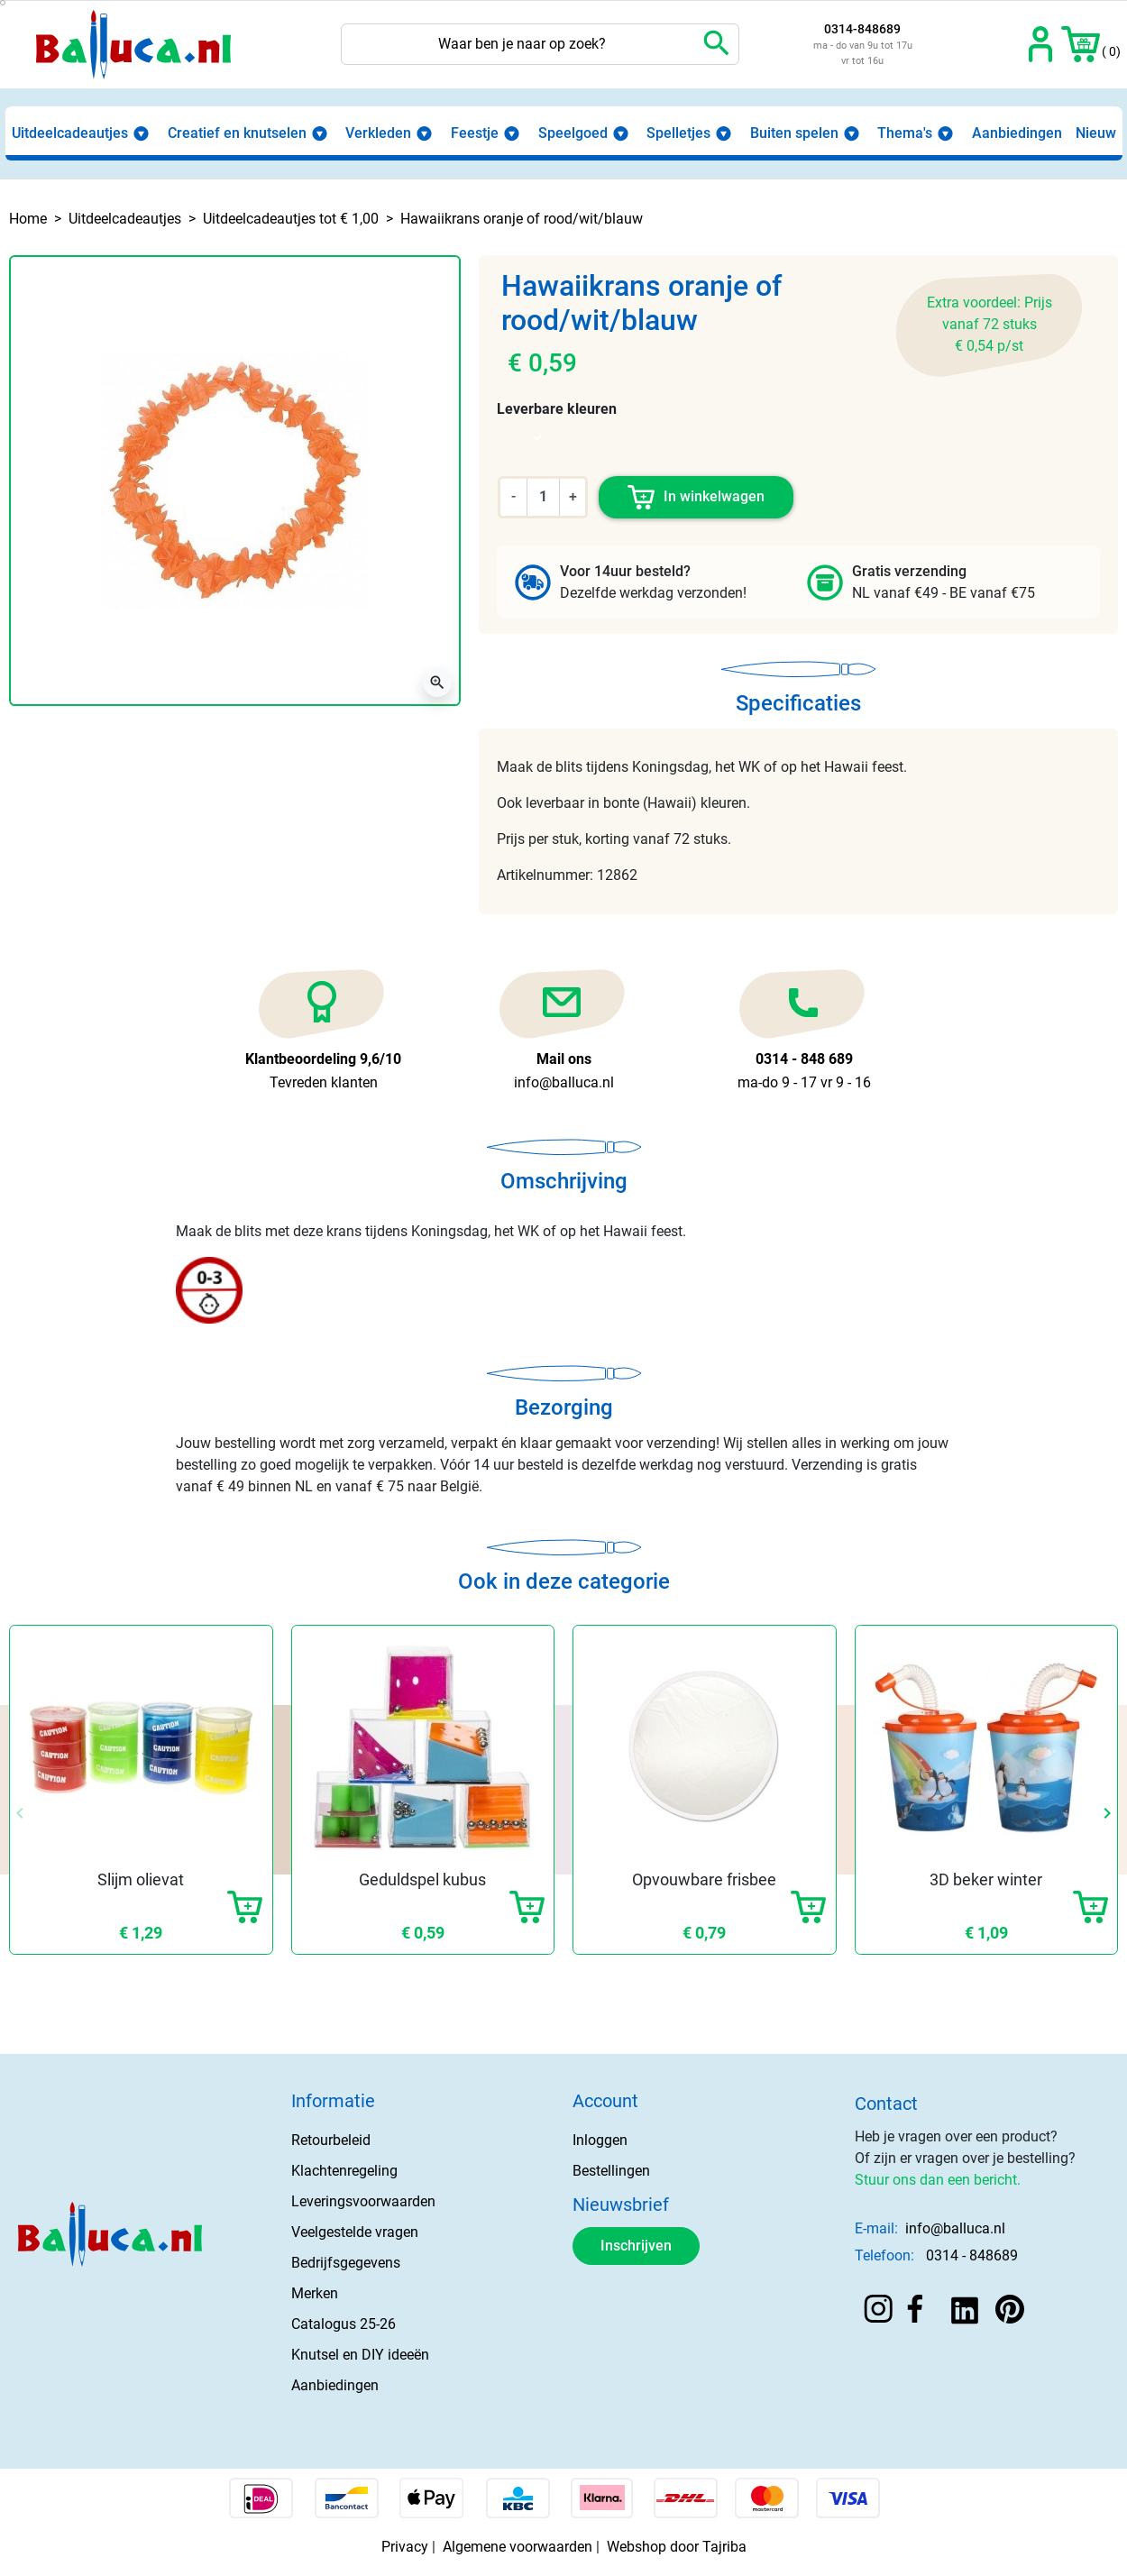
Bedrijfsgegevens (345, 2262)
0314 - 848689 (972, 2255)
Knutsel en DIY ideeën (360, 2354)
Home (28, 218)
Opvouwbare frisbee (704, 1879)
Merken (314, 2293)
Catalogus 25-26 (343, 2324)
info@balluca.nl (955, 2228)
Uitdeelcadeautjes (125, 218)
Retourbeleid (331, 2140)
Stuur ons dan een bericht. (938, 2179)
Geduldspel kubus (422, 1879)
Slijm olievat (140, 1879)
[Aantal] (543, 497)
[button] (1080, 44)
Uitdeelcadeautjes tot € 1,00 (291, 218)
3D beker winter (986, 1879)
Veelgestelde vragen (354, 2232)
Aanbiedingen (335, 2385)
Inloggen (600, 2140)
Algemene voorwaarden (517, 2546)
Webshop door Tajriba (677, 2546)
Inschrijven (636, 2245)
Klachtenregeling (344, 2170)
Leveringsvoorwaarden (363, 2201)
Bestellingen (611, 2170)
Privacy (404, 2546)
